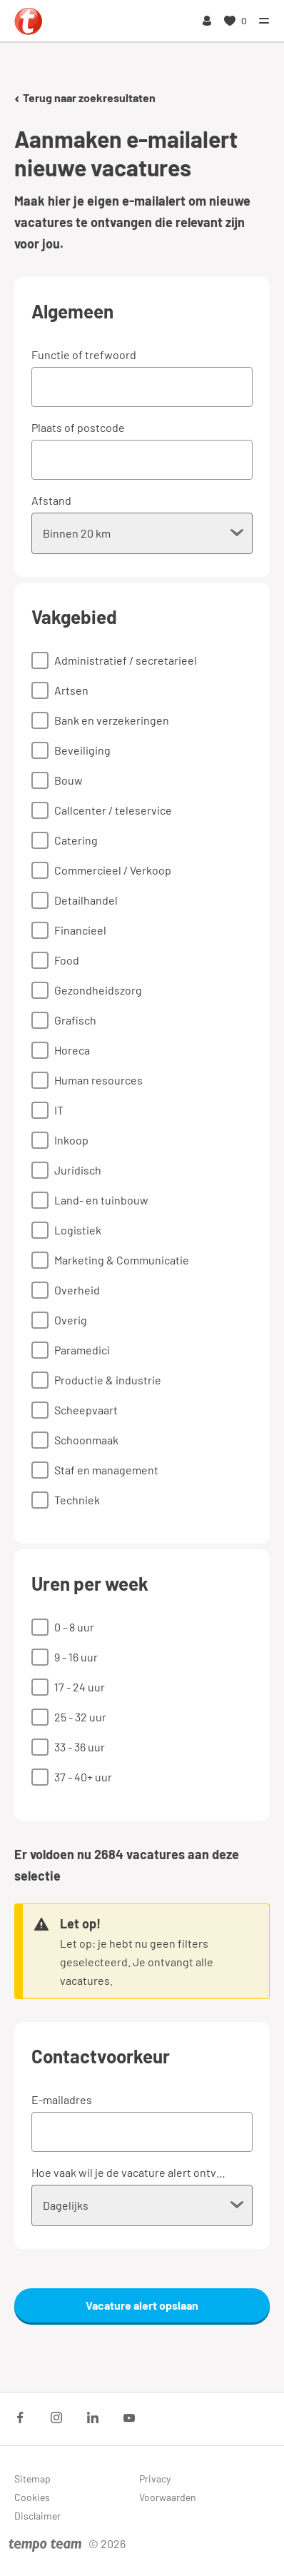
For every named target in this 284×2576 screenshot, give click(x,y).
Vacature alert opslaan (142, 2305)
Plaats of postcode (78, 427)
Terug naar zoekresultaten (85, 97)
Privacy (155, 2478)
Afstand (51, 500)
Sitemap (32, 2478)
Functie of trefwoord (83, 354)
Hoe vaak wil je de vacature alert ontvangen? (130, 2172)
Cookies (32, 2497)
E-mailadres (61, 2099)
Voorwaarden (167, 2497)
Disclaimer (37, 2516)
